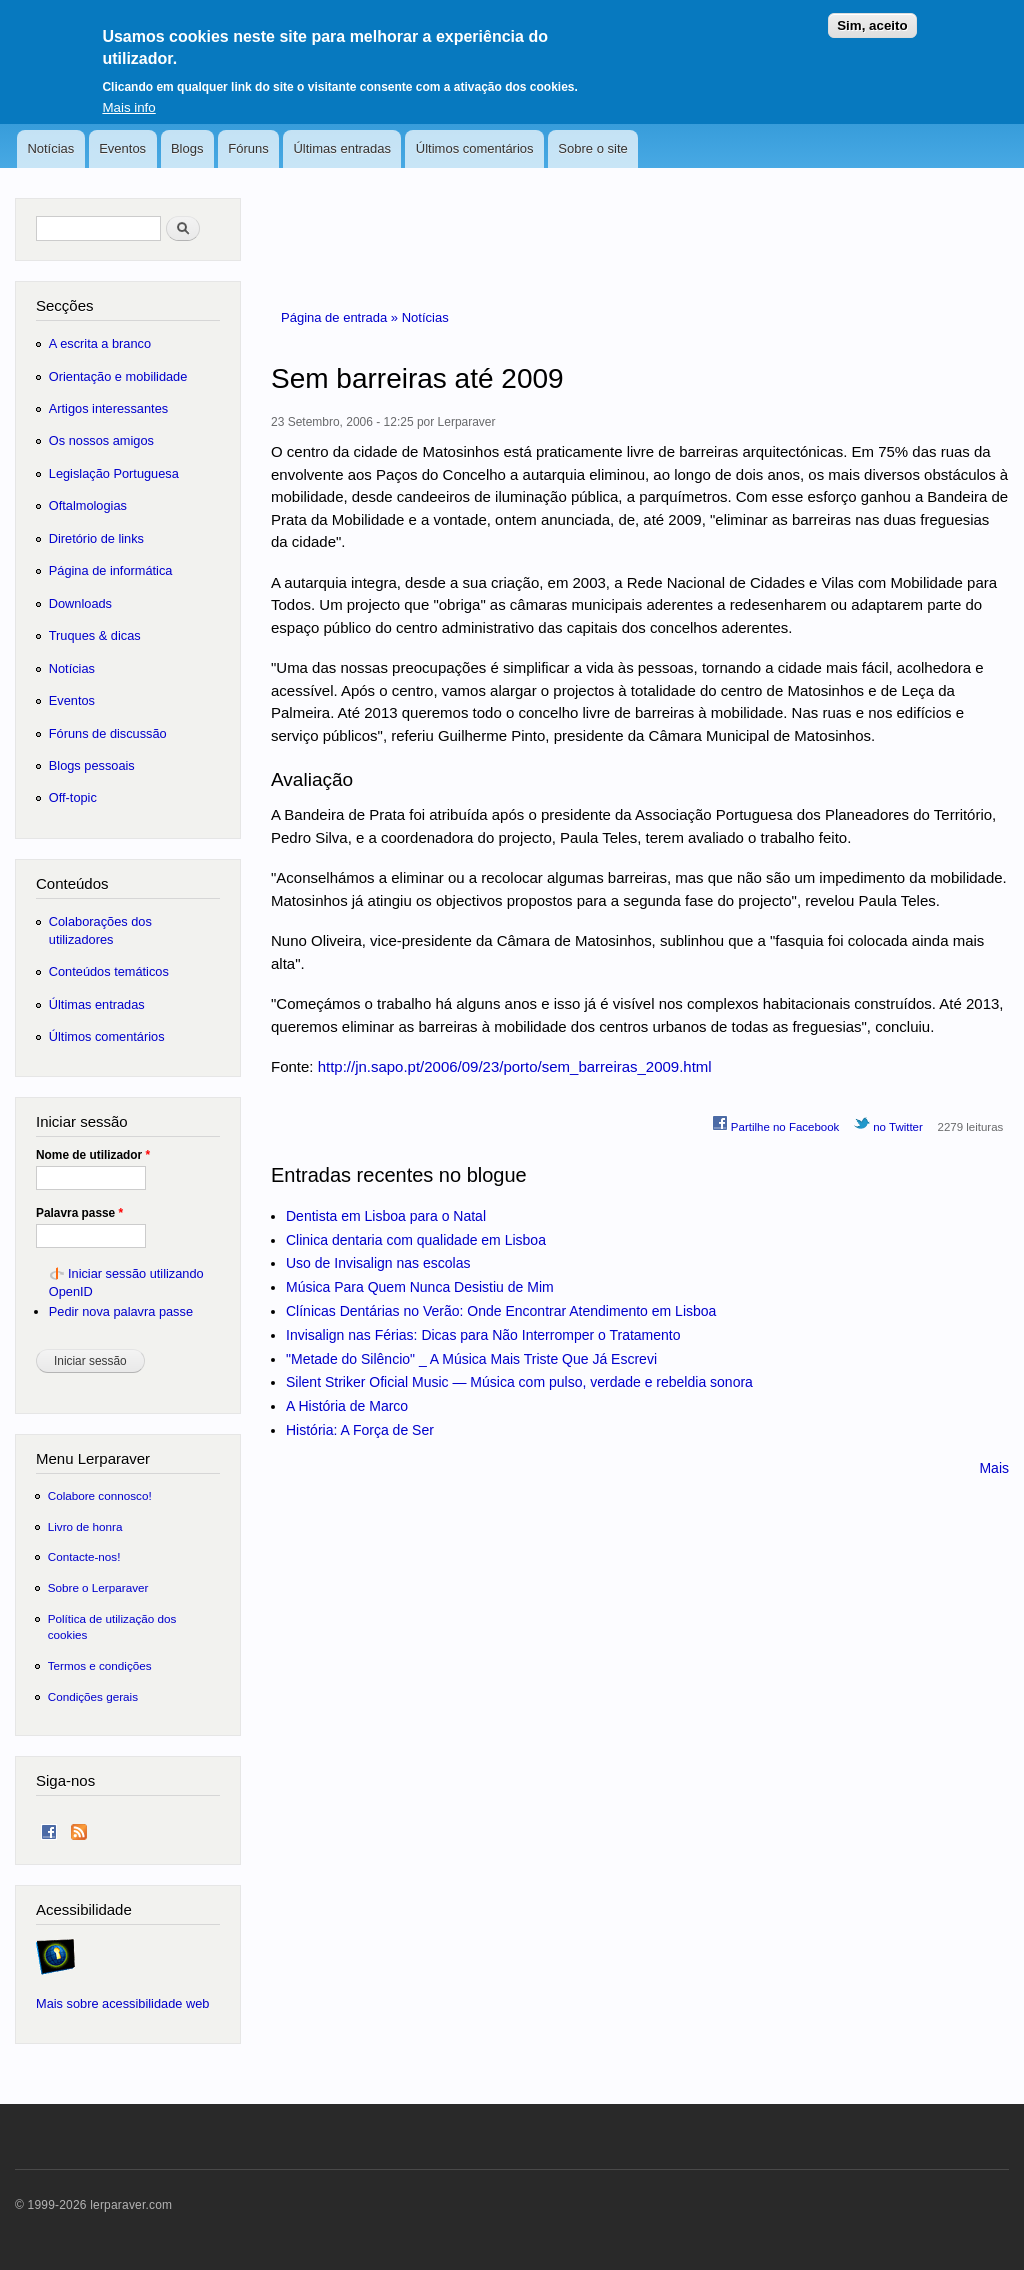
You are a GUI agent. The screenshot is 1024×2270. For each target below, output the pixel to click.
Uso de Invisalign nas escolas (378, 1263)
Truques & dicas (95, 635)
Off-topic (73, 797)
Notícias (50, 148)
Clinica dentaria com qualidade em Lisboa (416, 1240)
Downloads (80, 603)
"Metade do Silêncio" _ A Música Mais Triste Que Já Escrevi (471, 1359)
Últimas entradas (342, 148)
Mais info (128, 94)
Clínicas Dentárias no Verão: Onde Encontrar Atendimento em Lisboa (501, 1311)
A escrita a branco (100, 343)
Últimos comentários (475, 148)
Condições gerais (93, 1696)
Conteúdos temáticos (109, 971)
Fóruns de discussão (108, 733)
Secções (64, 305)
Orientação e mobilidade (118, 376)
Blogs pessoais (92, 765)
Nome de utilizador (93, 1155)
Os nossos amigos (101, 440)
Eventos (122, 148)
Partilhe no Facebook (776, 1124)
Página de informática (111, 570)
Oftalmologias (88, 505)
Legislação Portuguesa (114, 473)
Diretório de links (96, 538)
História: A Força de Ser (360, 1430)
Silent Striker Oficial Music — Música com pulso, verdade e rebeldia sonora (519, 1382)
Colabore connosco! (100, 1495)
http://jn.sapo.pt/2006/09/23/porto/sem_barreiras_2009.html (515, 1066)
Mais (994, 1468)
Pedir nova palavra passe (121, 1311)
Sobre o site (592, 148)
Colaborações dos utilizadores (100, 930)
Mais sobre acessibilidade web (122, 2003)
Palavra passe (79, 1213)
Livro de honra (85, 1526)
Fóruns (248, 148)
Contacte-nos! (84, 1556)
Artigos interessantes (108, 408)
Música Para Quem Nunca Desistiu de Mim (420, 1287)
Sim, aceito (872, 13)
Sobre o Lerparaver (98, 1587)
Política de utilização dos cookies (112, 1626)
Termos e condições (100, 1665)
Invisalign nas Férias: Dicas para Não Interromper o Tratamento (483, 1335)
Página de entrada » (341, 317)
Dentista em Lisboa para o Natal (386, 1216)
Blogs (187, 148)
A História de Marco (347, 1406)
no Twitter (888, 1124)
